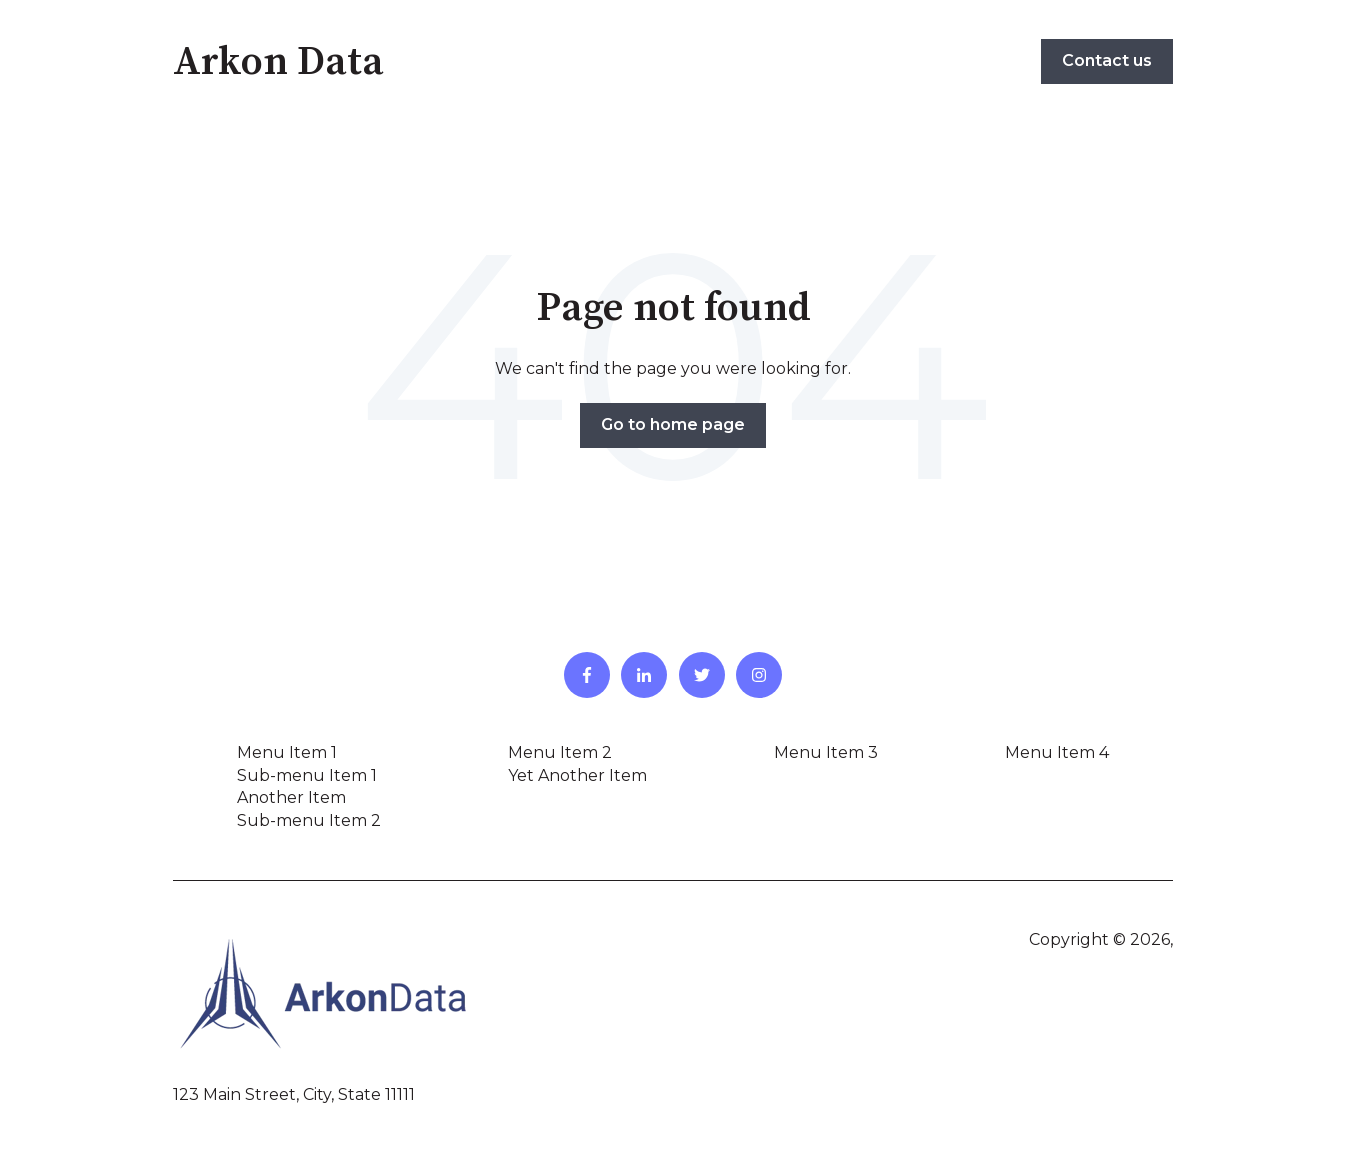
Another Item (291, 797)
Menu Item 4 (1057, 752)
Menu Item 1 (287, 752)
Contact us (1107, 60)
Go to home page (673, 424)
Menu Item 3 (826, 752)
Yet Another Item (577, 775)
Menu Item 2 (560, 752)
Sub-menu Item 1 (307, 775)
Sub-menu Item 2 (309, 820)
